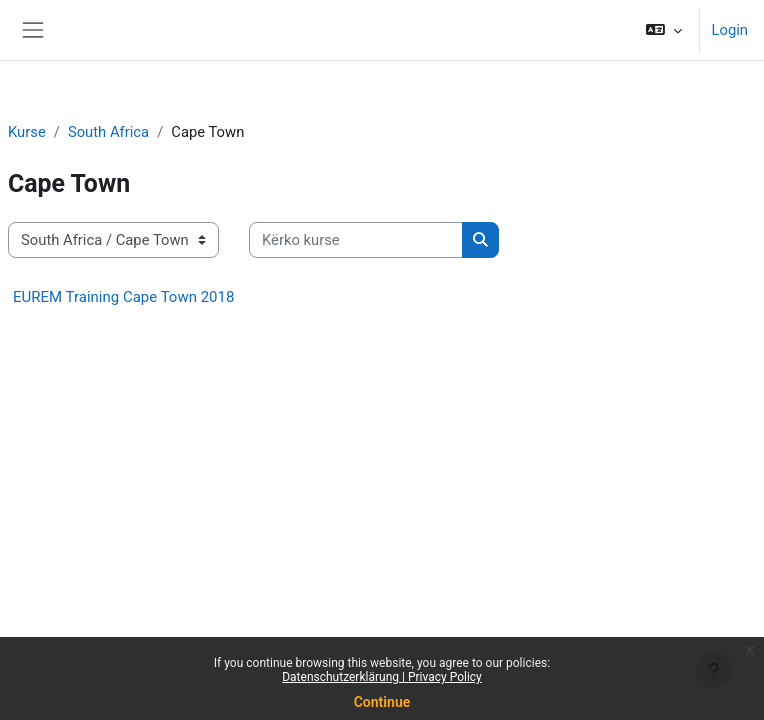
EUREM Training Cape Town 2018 (123, 297)
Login (730, 30)
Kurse (27, 132)
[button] (664, 30)
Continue (382, 702)
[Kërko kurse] (356, 240)
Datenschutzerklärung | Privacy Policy (382, 677)
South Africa (108, 132)
